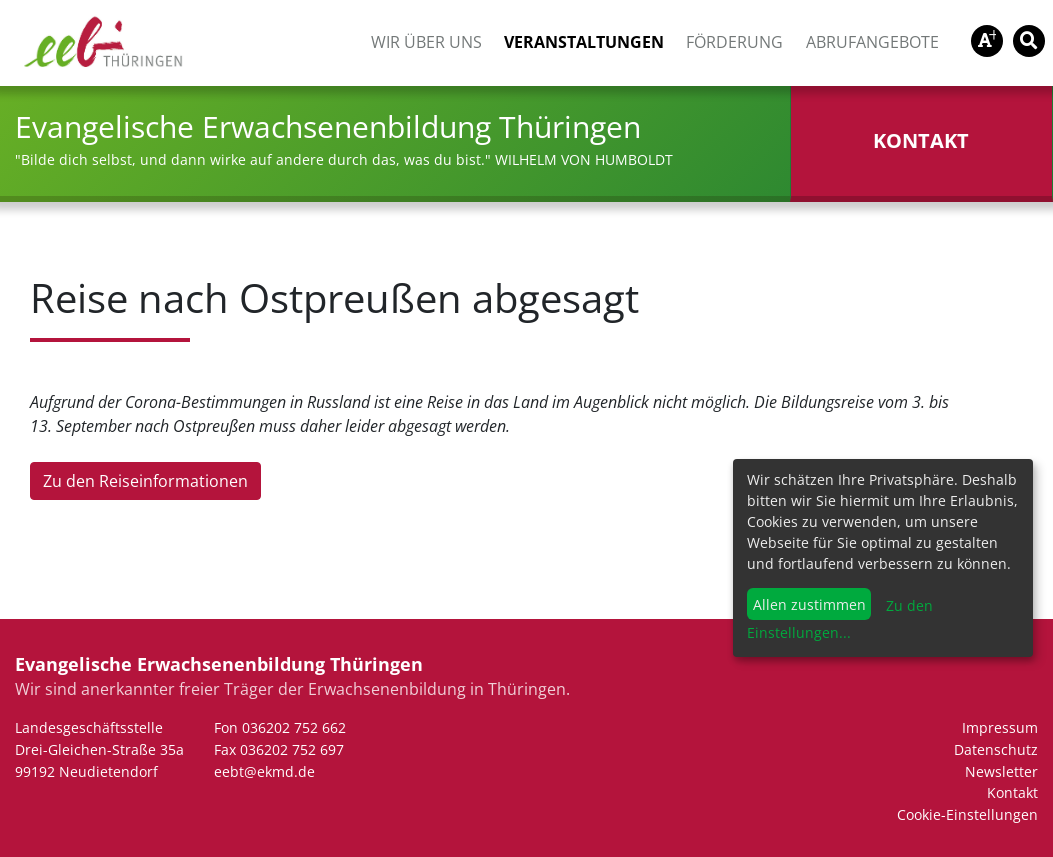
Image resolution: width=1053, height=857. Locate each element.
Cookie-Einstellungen (967, 814)
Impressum (1000, 727)
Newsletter (1001, 771)
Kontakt (1012, 792)
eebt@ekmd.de (264, 771)
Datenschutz (996, 749)
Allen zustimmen (809, 604)
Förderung (734, 42)
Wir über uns (426, 42)
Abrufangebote (872, 42)
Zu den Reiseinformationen (145, 481)
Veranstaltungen (584, 42)
